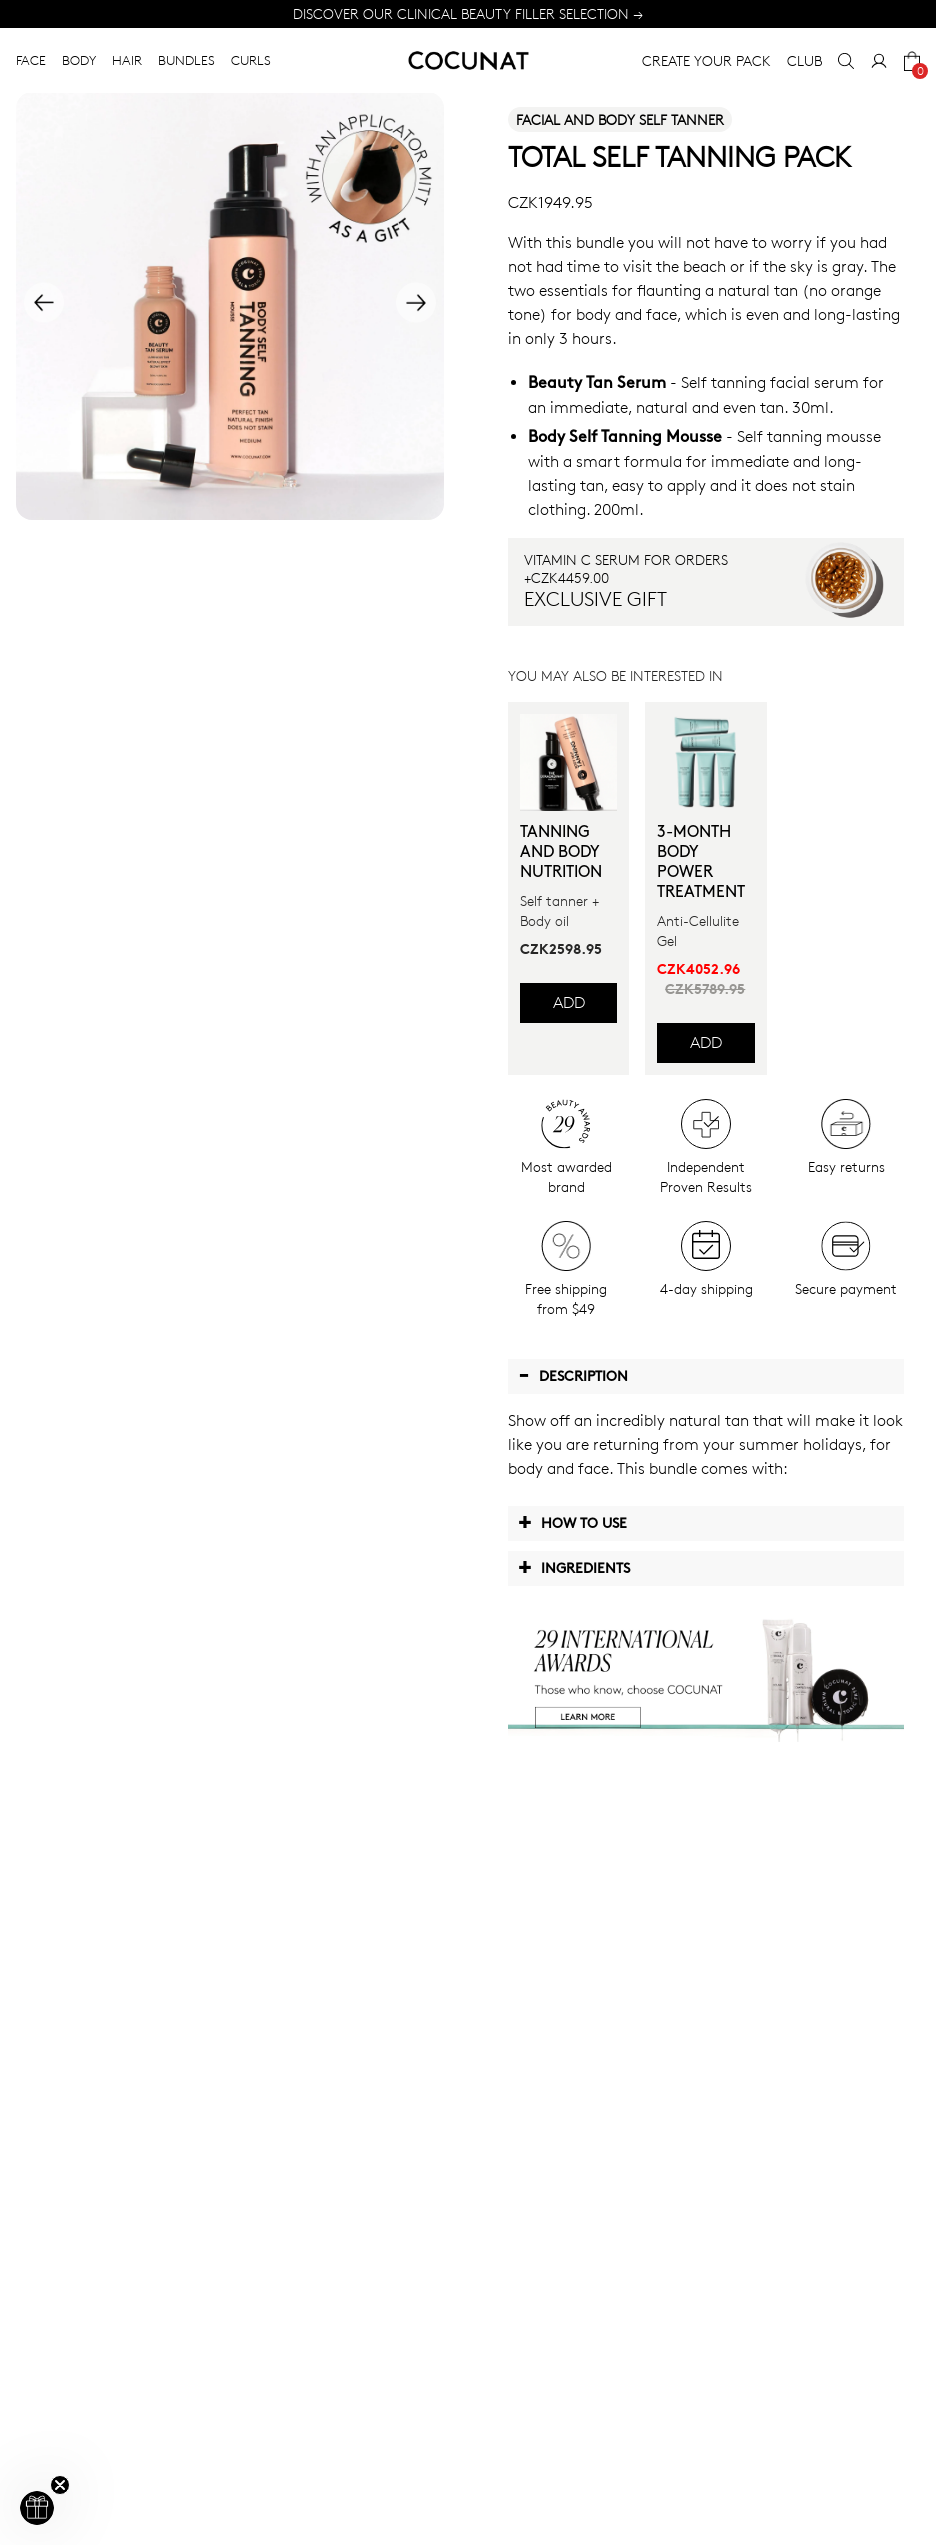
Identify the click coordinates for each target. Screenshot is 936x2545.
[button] (37, 2508)
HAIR (127, 60)
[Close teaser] (60, 2485)
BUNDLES (186, 60)
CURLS (251, 60)
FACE (31, 60)
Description (573, 1375)
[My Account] (879, 61)
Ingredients (574, 1567)
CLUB (804, 60)
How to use (572, 1522)
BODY (79, 60)
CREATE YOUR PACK (706, 60)
